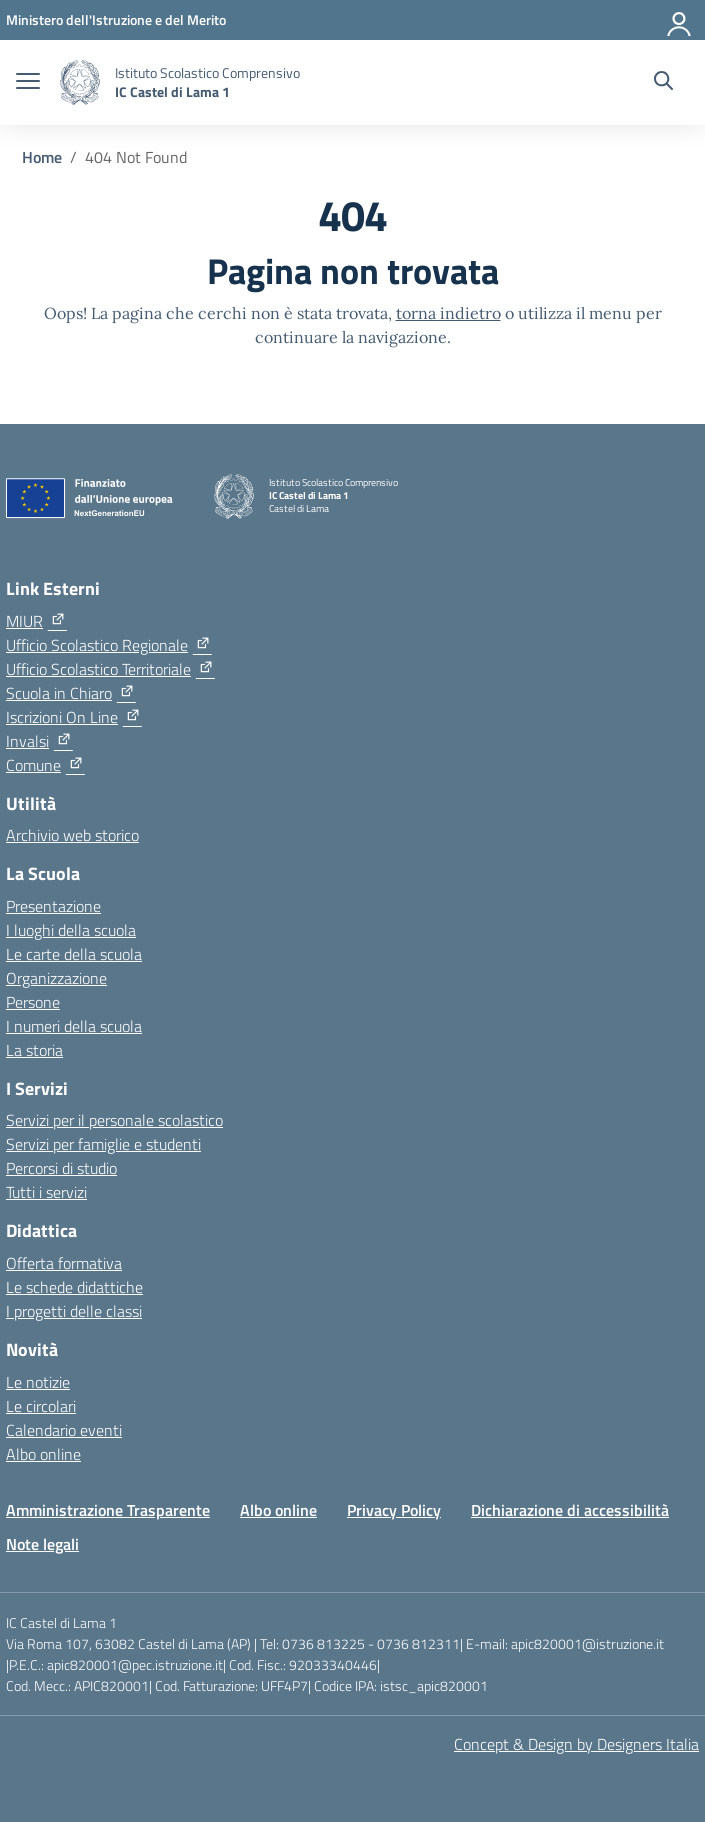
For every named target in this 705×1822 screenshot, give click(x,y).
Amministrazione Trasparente (108, 1510)
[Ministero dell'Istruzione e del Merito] (116, 19)
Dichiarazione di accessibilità (570, 1510)
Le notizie (38, 1382)
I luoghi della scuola (71, 930)
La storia (34, 1050)
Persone (33, 1002)
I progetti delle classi (74, 1311)
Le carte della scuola (74, 954)
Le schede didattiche (74, 1287)
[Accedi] (680, 20)
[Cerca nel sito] (663, 83)
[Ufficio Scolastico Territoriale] (110, 669)
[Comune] (45, 765)
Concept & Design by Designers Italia (576, 1744)
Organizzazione (56, 978)
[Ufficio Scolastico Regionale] (109, 645)
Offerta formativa (64, 1263)
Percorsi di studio (61, 1168)
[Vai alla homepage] (80, 82)
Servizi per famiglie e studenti (103, 1144)
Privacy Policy (394, 1510)
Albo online (43, 1454)
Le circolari (41, 1406)
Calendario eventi (64, 1430)
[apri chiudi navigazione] (28, 83)
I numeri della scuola (74, 1026)
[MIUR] (36, 621)
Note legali (42, 1544)
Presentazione (53, 906)
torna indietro (448, 313)
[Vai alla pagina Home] (42, 157)
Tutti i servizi (46, 1192)
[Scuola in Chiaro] (71, 693)
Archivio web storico (72, 835)
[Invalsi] (39, 741)
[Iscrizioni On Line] (74, 717)
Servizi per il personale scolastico (114, 1120)
